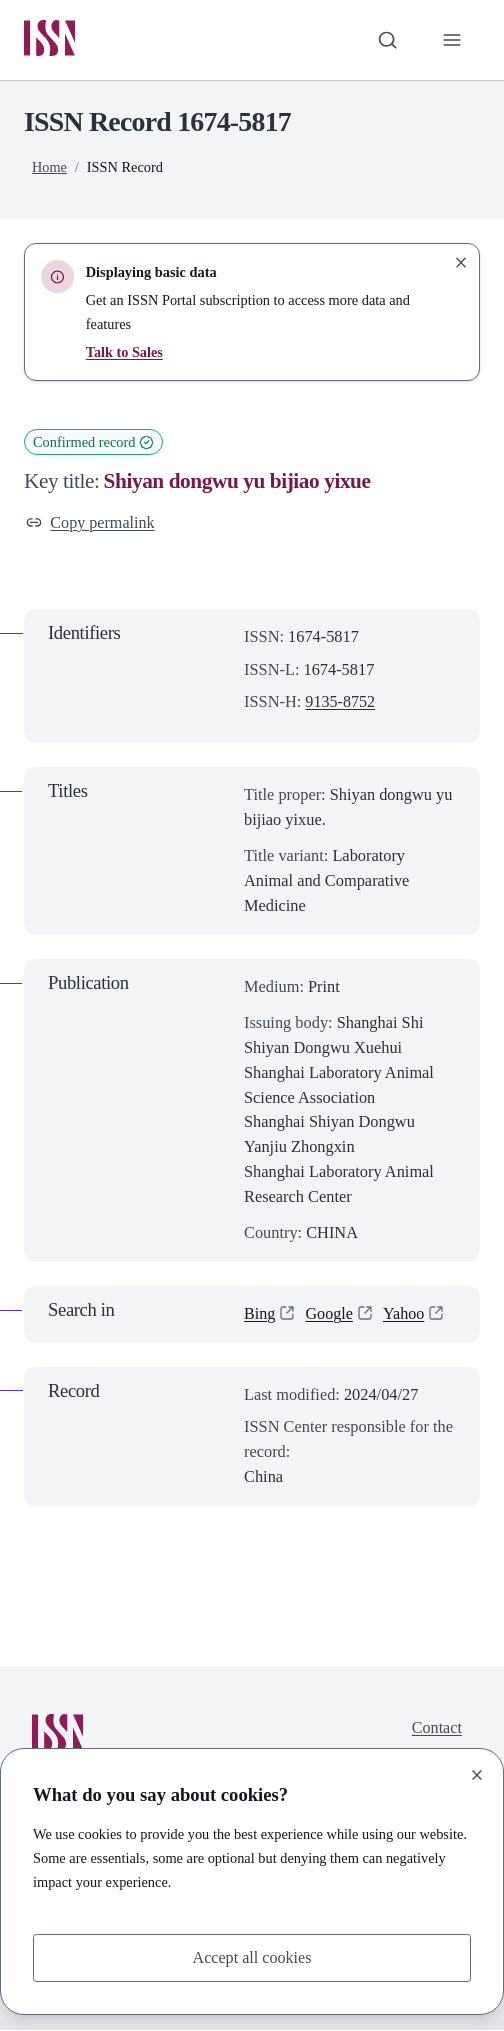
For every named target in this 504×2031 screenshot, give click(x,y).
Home (49, 168)
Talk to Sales (125, 353)
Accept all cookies (252, 1956)
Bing (260, 1314)
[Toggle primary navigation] (451, 40)
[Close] (477, 1775)
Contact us (436, 1741)
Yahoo (405, 1314)
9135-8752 (340, 702)
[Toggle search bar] (387, 40)
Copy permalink (91, 522)
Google (330, 1314)
